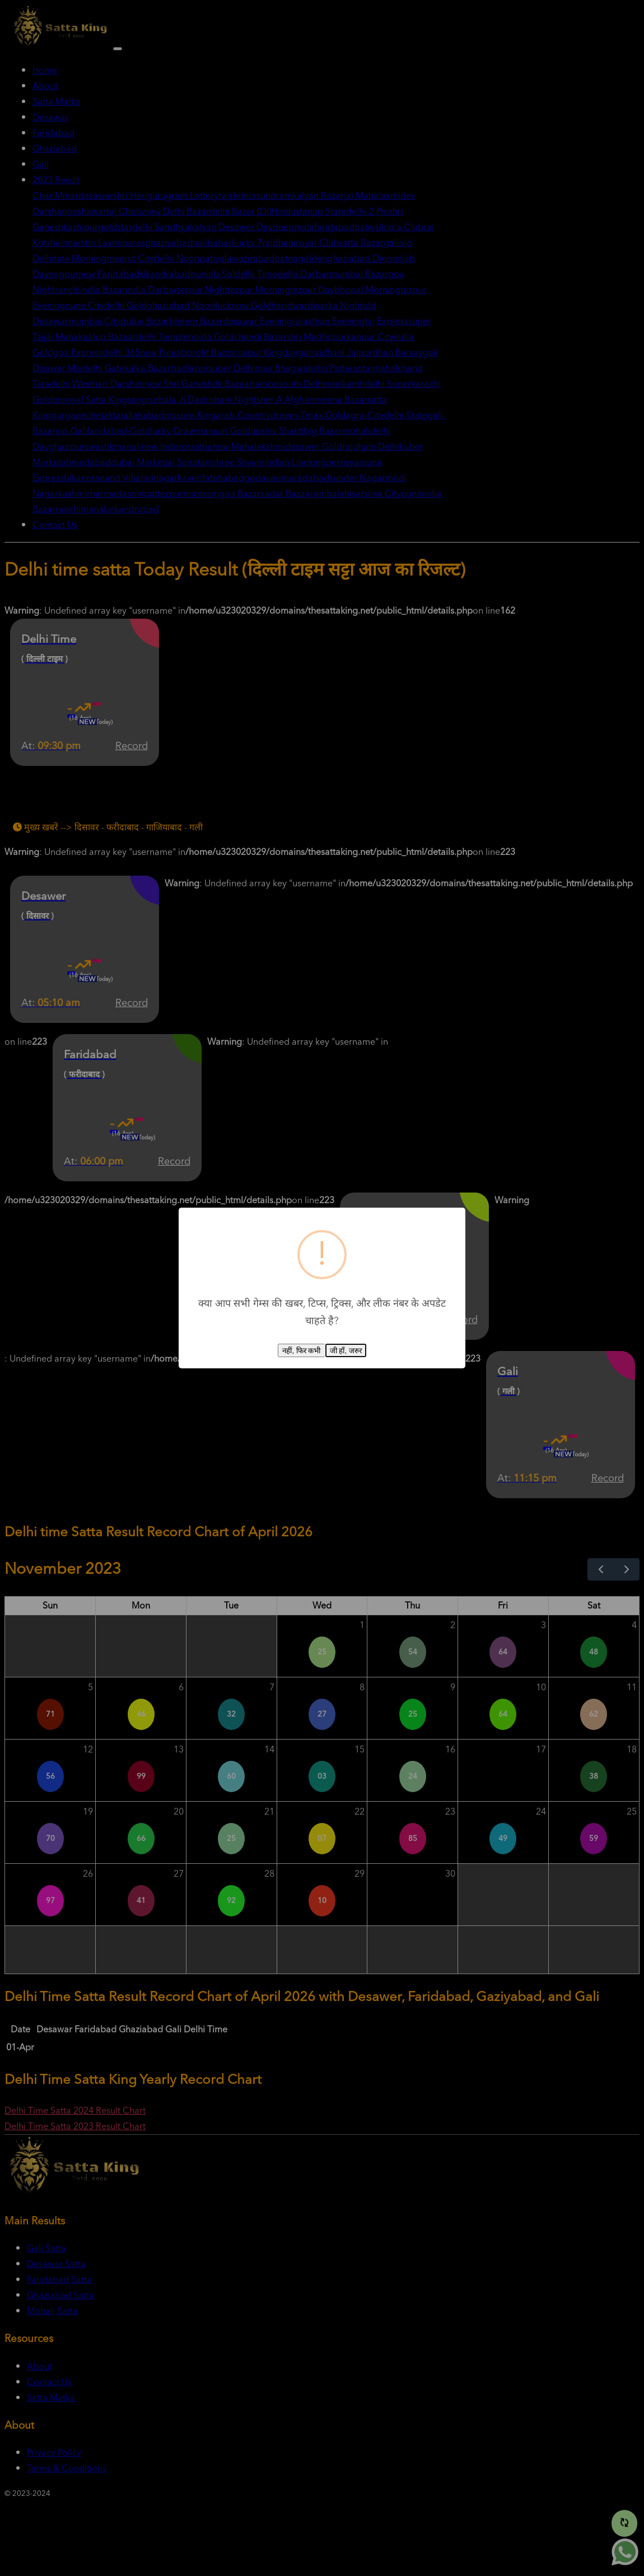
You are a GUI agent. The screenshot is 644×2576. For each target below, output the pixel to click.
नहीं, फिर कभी (301, 1351)
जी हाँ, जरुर (346, 1351)
